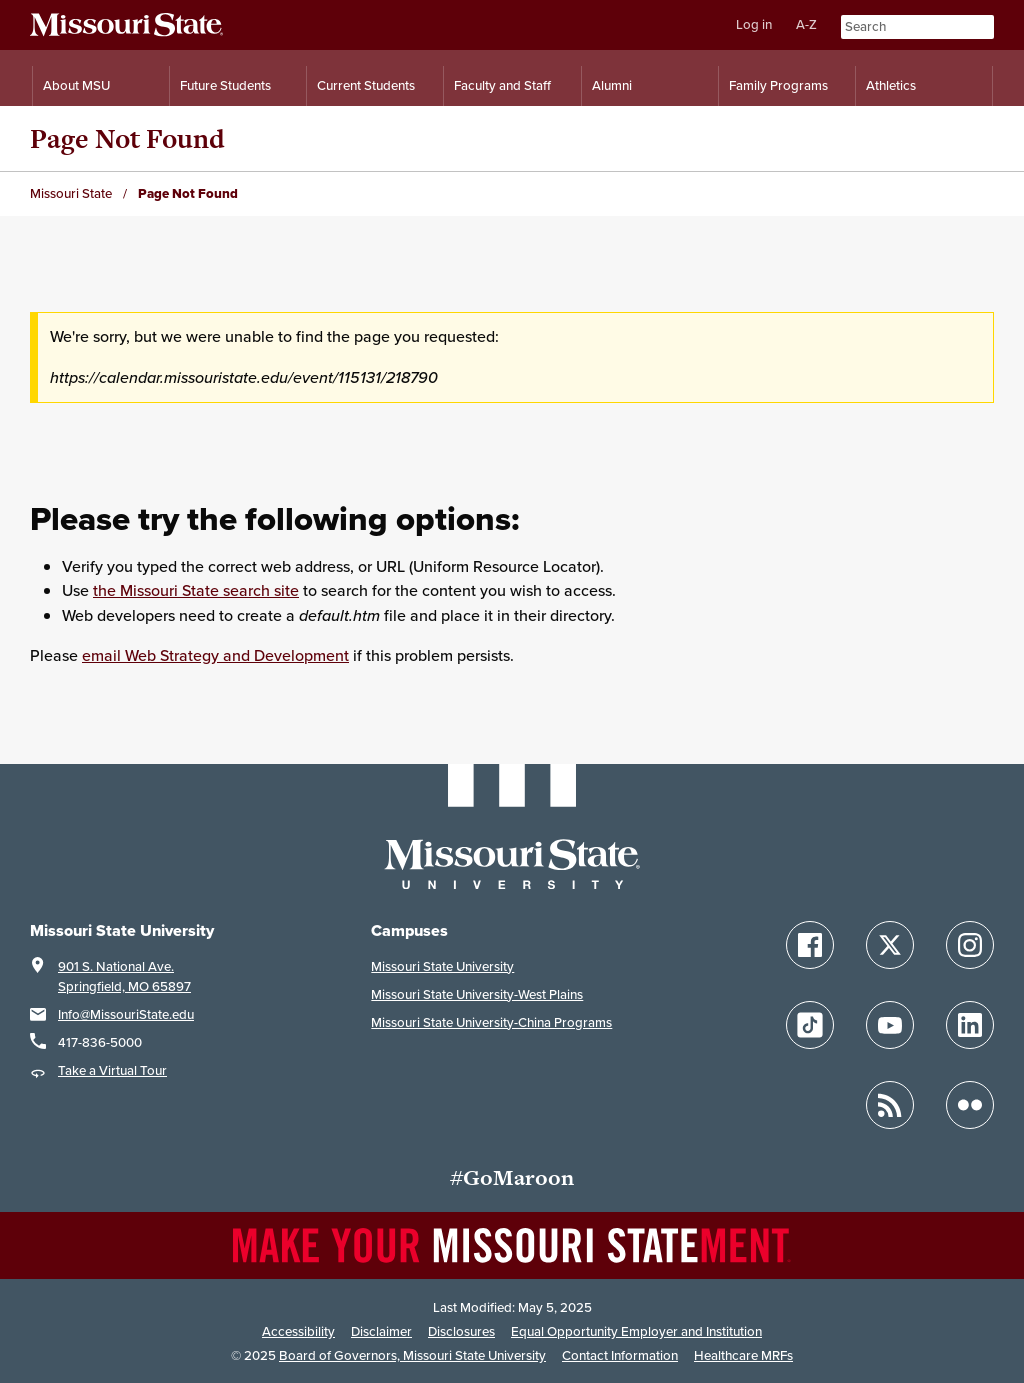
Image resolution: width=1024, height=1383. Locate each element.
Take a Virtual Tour (112, 1070)
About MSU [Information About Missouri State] (76, 85)
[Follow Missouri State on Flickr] (970, 1105)
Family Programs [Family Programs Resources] (778, 85)
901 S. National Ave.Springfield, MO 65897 (124, 976)
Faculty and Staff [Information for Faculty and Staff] (502, 85)
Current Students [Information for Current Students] (366, 85)
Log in (754, 24)
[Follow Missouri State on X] (890, 945)
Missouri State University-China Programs (491, 1022)
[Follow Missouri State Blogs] (890, 1105)
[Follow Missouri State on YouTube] (890, 1025)
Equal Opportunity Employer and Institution (636, 1331)
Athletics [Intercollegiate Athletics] (891, 85)
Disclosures (461, 1331)
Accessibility (298, 1331)
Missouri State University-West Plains (477, 994)
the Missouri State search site (196, 590)
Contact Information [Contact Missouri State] (620, 1355)
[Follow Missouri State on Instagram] (970, 945)
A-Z (806, 24)
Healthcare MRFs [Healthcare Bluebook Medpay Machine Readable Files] (743, 1355)
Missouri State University (442, 966)
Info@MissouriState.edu (126, 1014)
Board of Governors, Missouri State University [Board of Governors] (412, 1355)
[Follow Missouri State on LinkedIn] (970, 1025)
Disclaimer (381, 1331)
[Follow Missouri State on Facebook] (810, 945)
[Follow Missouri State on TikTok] (810, 1025)
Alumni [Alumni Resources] (612, 85)
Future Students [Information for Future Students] (225, 85)
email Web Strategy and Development (215, 655)
